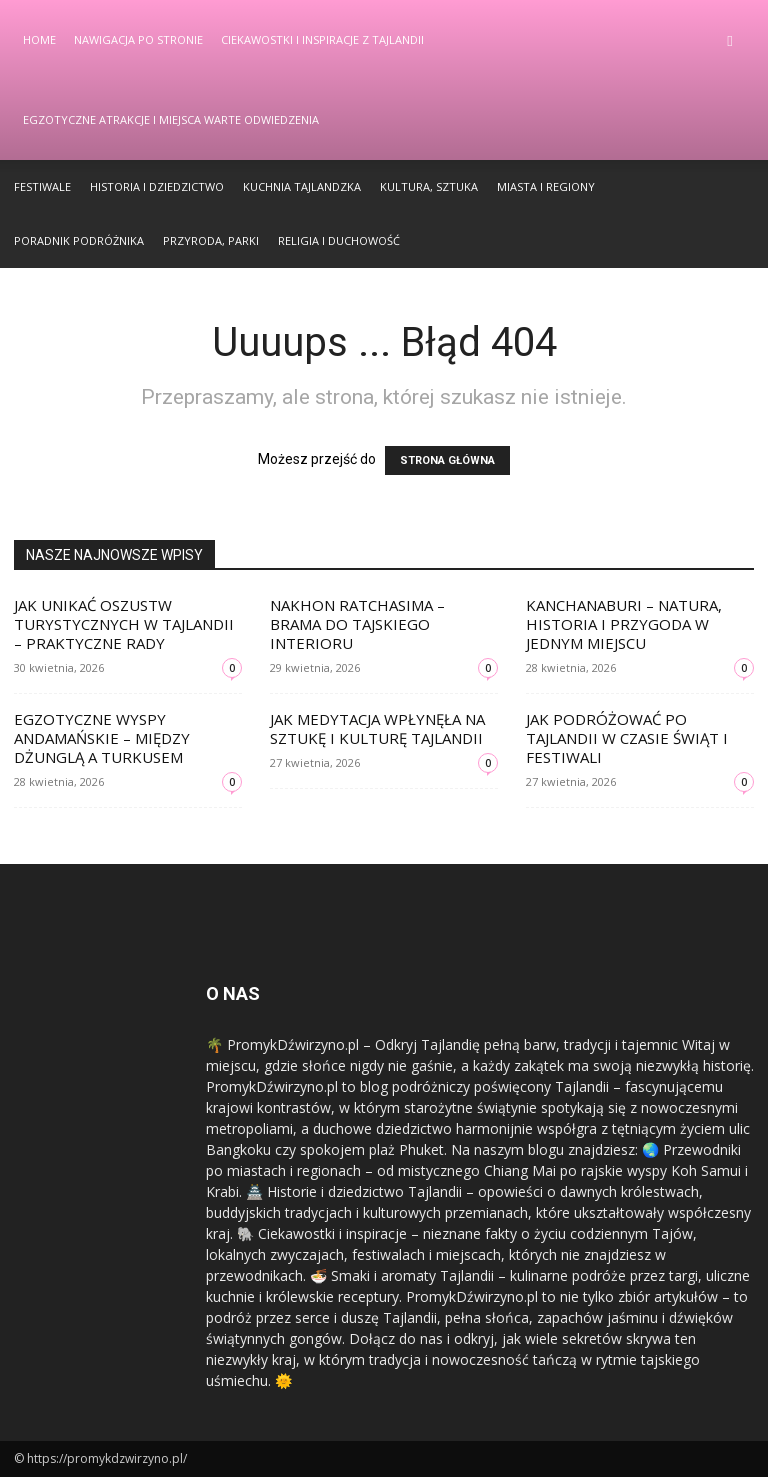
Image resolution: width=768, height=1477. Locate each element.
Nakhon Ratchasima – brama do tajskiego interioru (357, 624)
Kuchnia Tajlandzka (302, 186)
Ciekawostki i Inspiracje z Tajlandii (322, 39)
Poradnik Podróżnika (79, 240)
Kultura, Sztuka (429, 186)
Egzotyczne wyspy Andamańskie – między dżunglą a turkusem (102, 738)
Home (39, 39)
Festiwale (42, 186)
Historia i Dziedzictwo (157, 186)
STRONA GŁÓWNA (447, 460)
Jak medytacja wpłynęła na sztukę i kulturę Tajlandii (377, 728)
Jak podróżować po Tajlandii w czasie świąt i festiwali (627, 738)
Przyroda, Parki (211, 240)
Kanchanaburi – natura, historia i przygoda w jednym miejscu (624, 624)
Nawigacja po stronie (138, 39)
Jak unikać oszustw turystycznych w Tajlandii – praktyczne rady (124, 624)
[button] (730, 40)
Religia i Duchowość (339, 240)
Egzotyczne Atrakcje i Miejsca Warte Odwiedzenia (171, 119)
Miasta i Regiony (546, 186)
